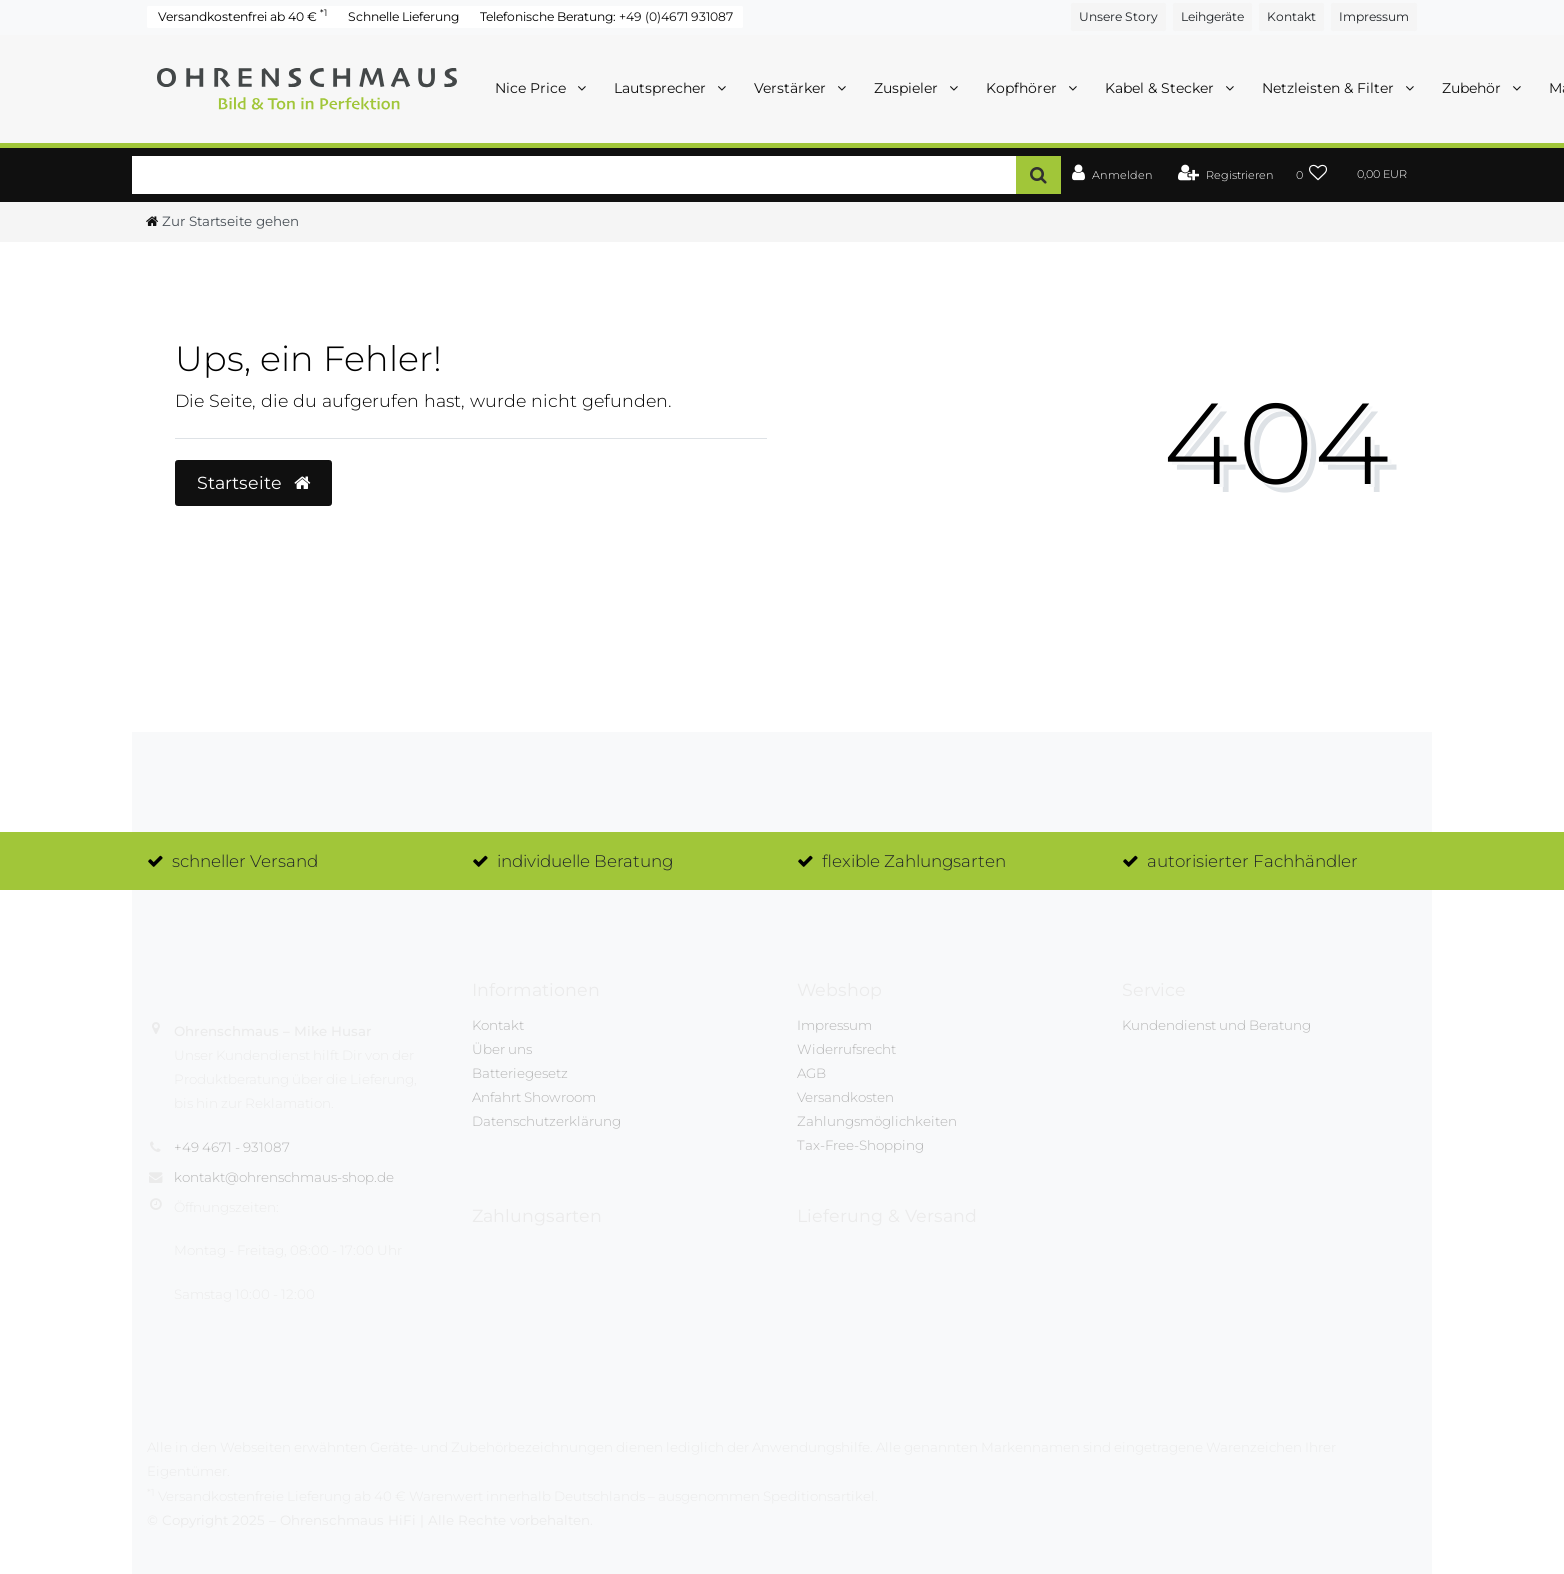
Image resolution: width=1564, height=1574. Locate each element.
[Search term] (574, 174)
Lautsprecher (662, 88)
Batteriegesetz (520, 1073)
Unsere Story (1118, 16)
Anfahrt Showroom (534, 1097)
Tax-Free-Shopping (860, 1145)
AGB (811, 1073)
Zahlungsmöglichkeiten (877, 1121)
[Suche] (1038, 174)
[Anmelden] (1112, 175)
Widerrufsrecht (846, 1049)
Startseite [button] (253, 482)
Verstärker (792, 88)
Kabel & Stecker (1161, 88)
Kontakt (1291, 16)
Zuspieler (908, 88)
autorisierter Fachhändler (1252, 861)
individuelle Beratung (585, 861)
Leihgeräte (1212, 16)
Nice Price (532, 88)
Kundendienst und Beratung (1216, 1025)
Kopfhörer (1023, 88)
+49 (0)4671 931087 (676, 16)
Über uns (502, 1049)
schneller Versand (245, 861)
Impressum (1374, 16)
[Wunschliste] (1312, 175)
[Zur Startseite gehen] (222, 221)
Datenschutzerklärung (546, 1121)
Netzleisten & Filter (1330, 88)
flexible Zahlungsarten (914, 861)
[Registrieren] (1226, 175)
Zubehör (1473, 88)
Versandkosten (845, 1097)
